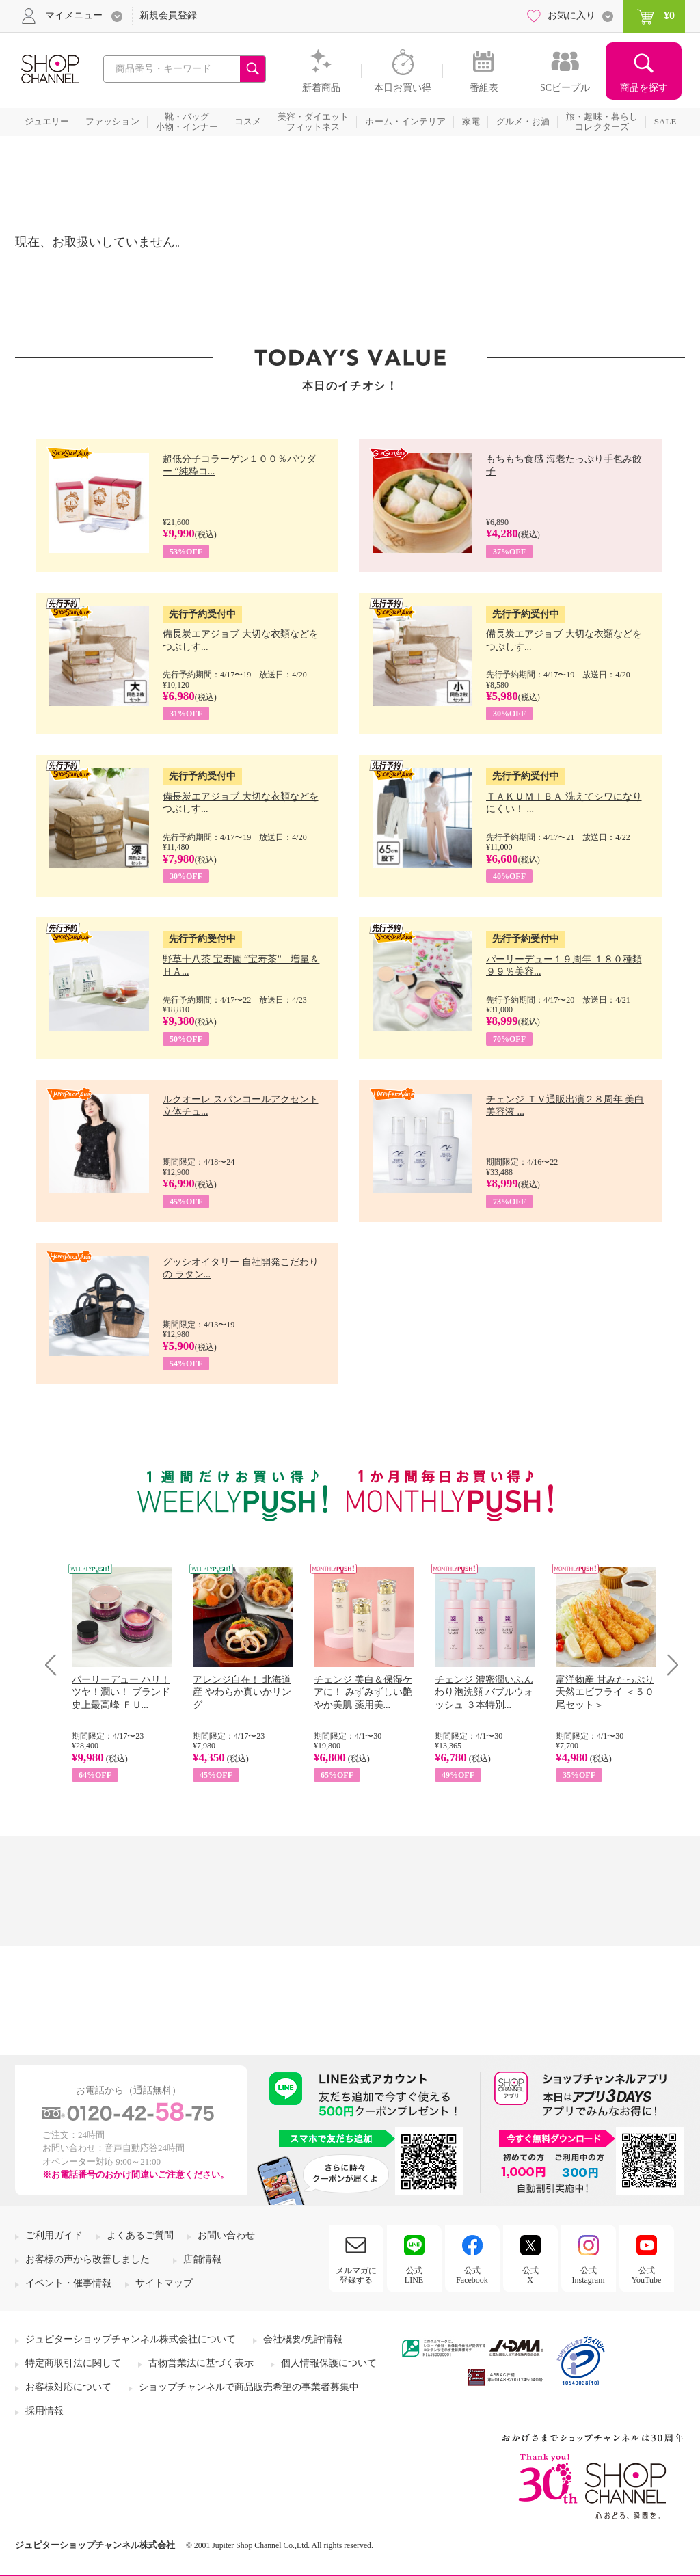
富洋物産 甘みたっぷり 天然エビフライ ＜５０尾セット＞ (605, 1692)
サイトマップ (164, 2283)
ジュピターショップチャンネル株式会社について (130, 2339)
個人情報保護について (329, 2363)
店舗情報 (202, 2259)
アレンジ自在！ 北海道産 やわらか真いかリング (242, 1692)
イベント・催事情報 (68, 2283)
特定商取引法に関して (73, 2363)
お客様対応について (68, 2387)
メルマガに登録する (356, 2275)
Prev (55, 1664)
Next (668, 1664)
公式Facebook (472, 2275)
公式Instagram (588, 2275)
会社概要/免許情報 (302, 2339)
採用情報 (44, 2411)
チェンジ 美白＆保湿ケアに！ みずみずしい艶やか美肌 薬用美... (363, 1692)
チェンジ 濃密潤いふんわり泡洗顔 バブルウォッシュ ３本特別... (484, 1692)
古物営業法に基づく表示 (201, 2363)
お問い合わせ (226, 2235)
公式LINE (414, 2275)
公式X (530, 2275)
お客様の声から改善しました (87, 2259)
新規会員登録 (168, 15)
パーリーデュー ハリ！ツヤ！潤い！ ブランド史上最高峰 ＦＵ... (121, 1692)
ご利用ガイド (54, 2235)
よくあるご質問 (140, 2235)
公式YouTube (647, 2275)
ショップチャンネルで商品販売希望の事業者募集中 (249, 2387)
